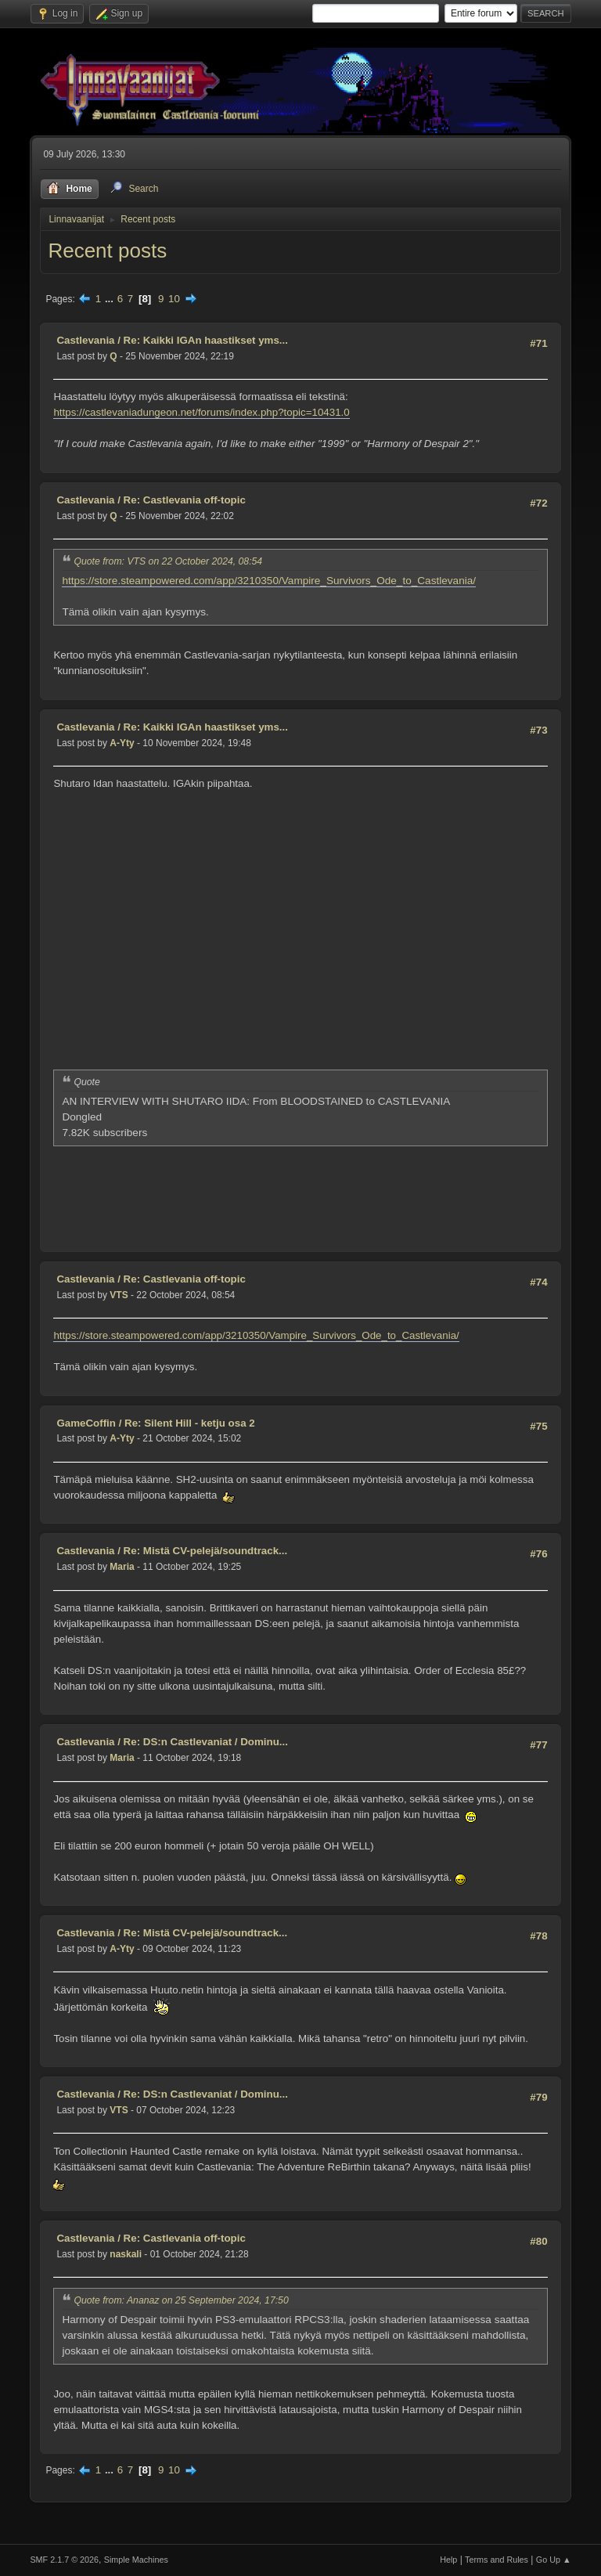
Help (448, 2559)
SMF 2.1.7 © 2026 (64, 2559)
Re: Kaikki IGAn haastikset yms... (206, 340)
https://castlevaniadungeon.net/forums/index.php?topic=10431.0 (201, 412)
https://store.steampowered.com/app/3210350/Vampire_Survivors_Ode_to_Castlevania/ (269, 580)
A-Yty (122, 743)
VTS (119, 1295)
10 (174, 299)
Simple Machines (136, 2559)
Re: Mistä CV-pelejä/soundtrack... (206, 1551)
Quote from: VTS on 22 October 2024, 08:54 (168, 561)
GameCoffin (86, 1423)
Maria (122, 1566)
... (111, 299)
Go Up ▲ (553, 2559)
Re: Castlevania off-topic (185, 500)
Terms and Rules (496, 2559)
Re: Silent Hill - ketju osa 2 (189, 1423)
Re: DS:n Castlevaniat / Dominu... (206, 1742)
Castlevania (85, 340)
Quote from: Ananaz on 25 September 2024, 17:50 (181, 2300)
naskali (126, 2254)
